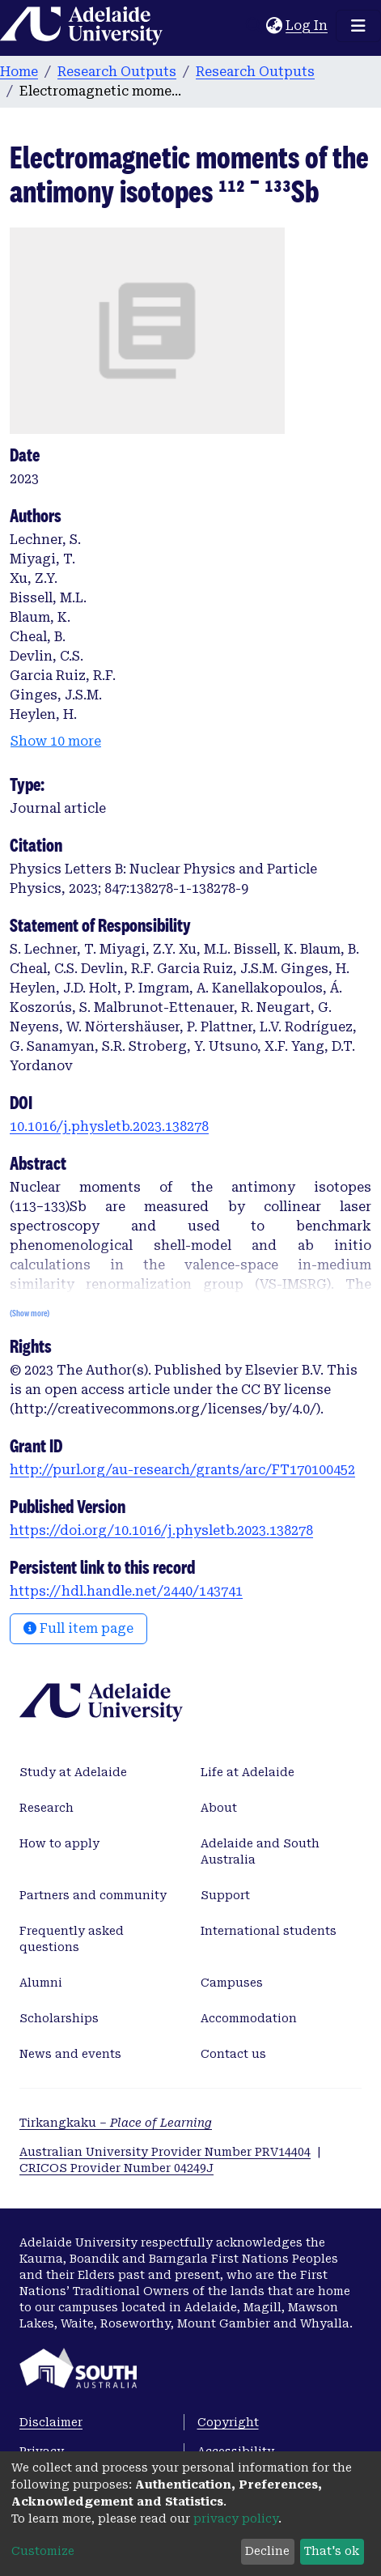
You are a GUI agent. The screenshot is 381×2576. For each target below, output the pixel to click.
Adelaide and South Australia (260, 1851)
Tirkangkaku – (115, 2122)
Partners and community (93, 1895)
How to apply (59, 1843)
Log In (307, 25)
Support (225, 1895)
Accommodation (249, 2018)
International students (269, 1930)
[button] (274, 26)
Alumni (40, 1982)
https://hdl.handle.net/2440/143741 (126, 1591)
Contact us (233, 2053)
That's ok (331, 2550)
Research (46, 1807)
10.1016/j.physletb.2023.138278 (109, 1126)
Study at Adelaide (73, 1772)
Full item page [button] (78, 1628)
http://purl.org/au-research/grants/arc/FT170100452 (182, 1469)
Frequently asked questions (71, 1938)
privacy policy (235, 2518)
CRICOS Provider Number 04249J (116, 2168)
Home (19, 71)
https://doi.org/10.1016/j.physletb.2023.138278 (161, 1530)
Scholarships (59, 2018)
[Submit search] (253, 26)
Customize (42, 2550)
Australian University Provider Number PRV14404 (165, 2151)
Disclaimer (51, 2422)
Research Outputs (116, 71)
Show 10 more (56, 741)
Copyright (228, 2422)
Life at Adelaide (247, 1772)
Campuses (232, 1982)
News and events (70, 2053)
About (219, 1807)
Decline (267, 2550)
